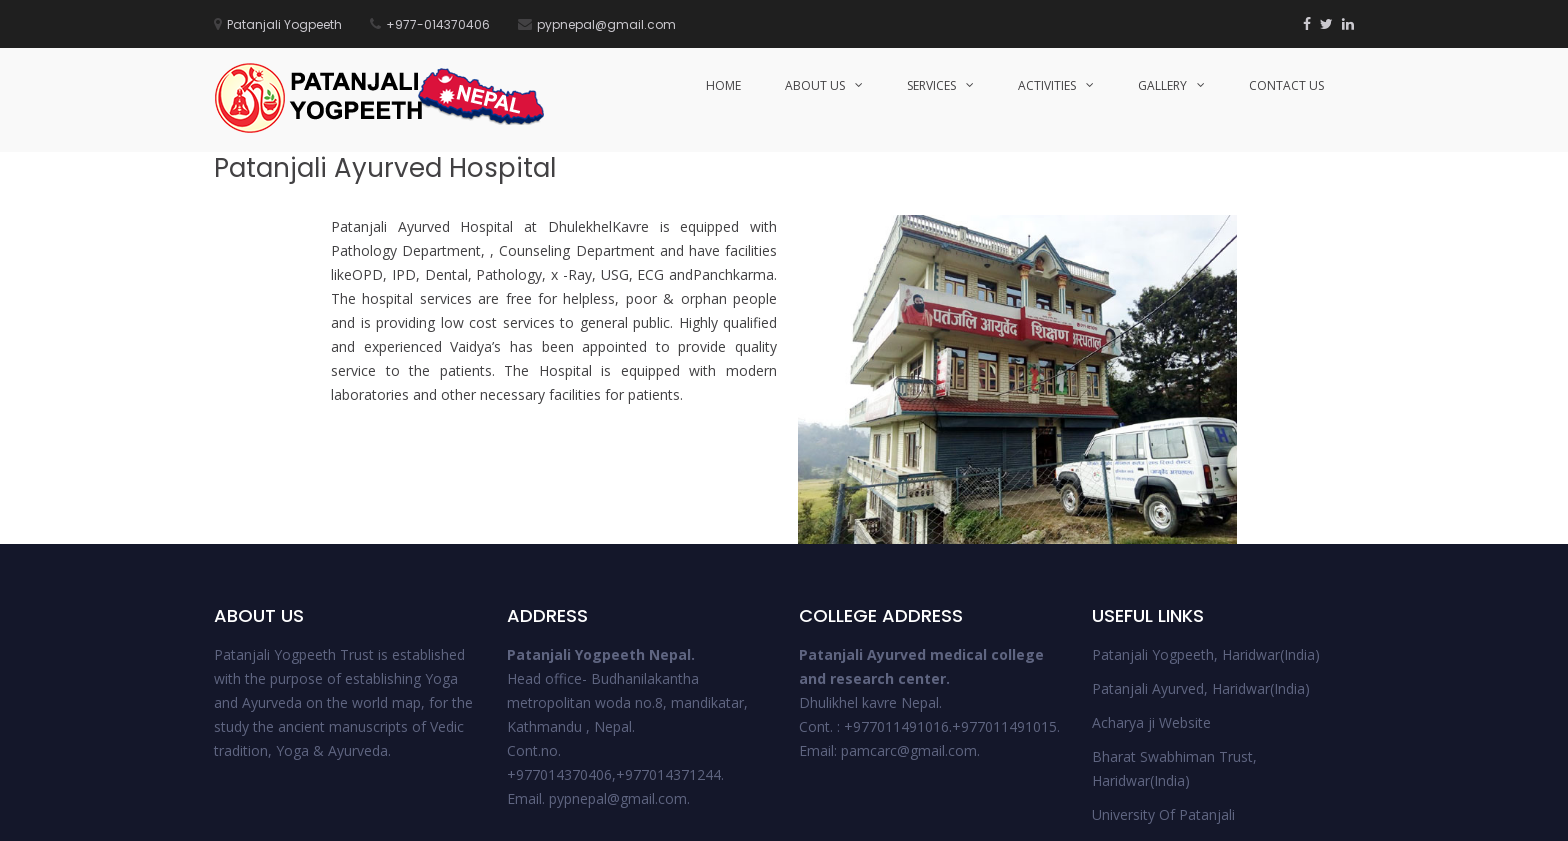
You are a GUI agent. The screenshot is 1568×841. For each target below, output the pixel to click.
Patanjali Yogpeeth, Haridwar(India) (1206, 501)
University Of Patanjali (1163, 661)
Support (1287, 817)
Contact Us (1286, 85)
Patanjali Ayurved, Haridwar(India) (1201, 535)
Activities (1047, 85)
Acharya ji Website (1151, 569)
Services (931, 85)
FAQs (1339, 817)
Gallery (1162, 85)
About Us (815, 85)
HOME (723, 85)
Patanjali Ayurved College (1174, 695)
